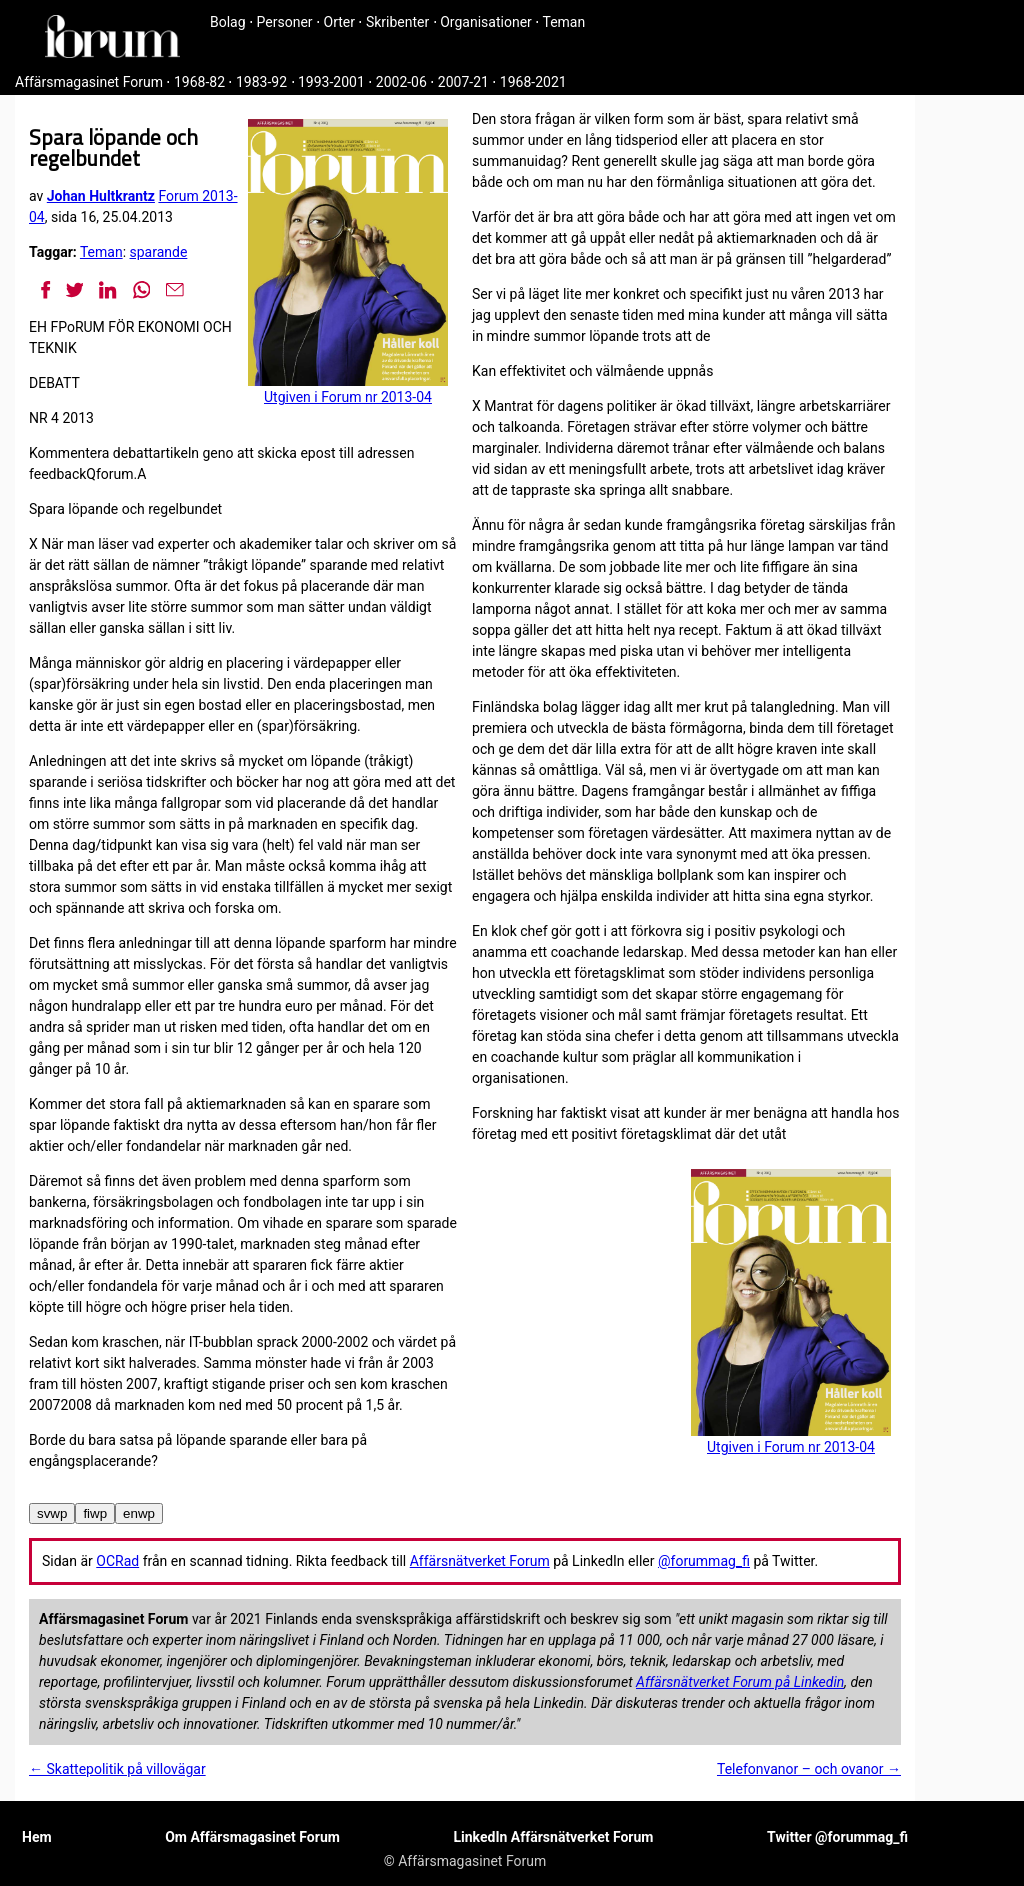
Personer (285, 22)
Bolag (228, 22)
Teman (563, 22)
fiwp (95, 1513)
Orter (339, 22)
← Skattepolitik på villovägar (117, 1769)
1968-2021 (533, 82)
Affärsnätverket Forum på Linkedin (740, 1682)
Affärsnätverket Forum (480, 1561)
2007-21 (463, 82)
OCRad (117, 1561)
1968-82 (199, 82)
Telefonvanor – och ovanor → (809, 1769)
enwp (139, 1513)
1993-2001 (331, 82)
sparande (159, 252)
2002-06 (401, 82)
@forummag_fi (704, 1561)
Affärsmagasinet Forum (89, 82)
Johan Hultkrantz (101, 196)
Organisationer (486, 22)
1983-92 (261, 82)
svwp (52, 1513)
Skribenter (397, 22)
